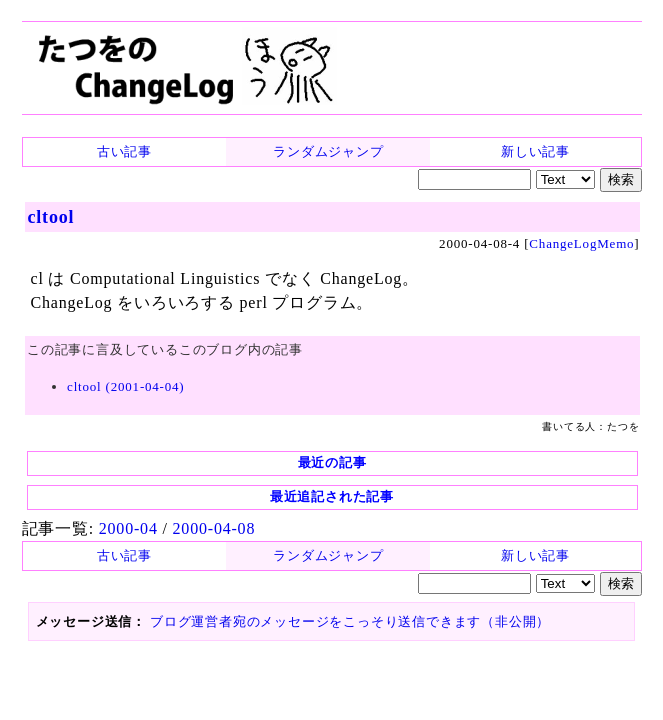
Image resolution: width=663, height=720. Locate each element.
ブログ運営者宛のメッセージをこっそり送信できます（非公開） (317, 566)
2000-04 (106, 484)
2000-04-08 (183, 484)
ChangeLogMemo (601, 236)
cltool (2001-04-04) (105, 359)
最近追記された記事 (332, 455)
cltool (35, 215)
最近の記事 (332, 421)
